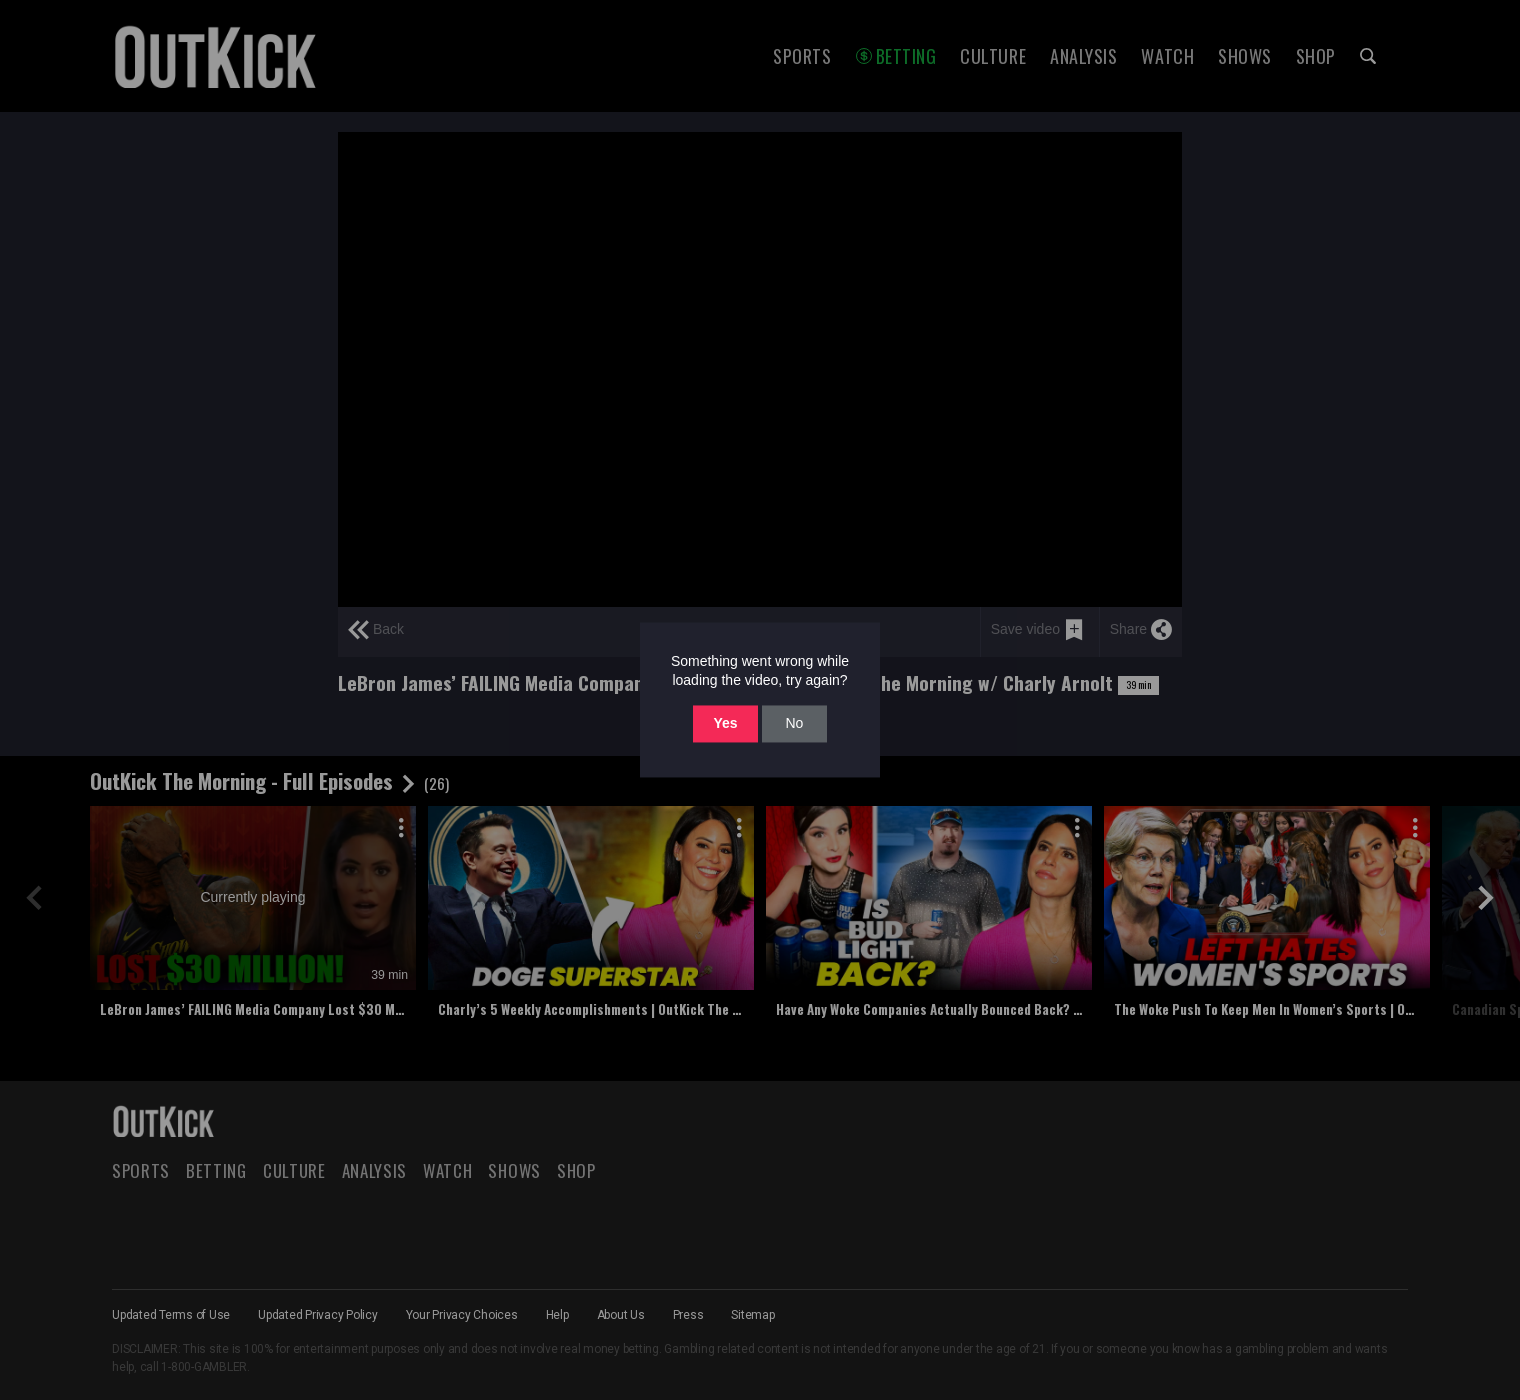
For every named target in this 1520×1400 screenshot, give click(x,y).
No (794, 723)
